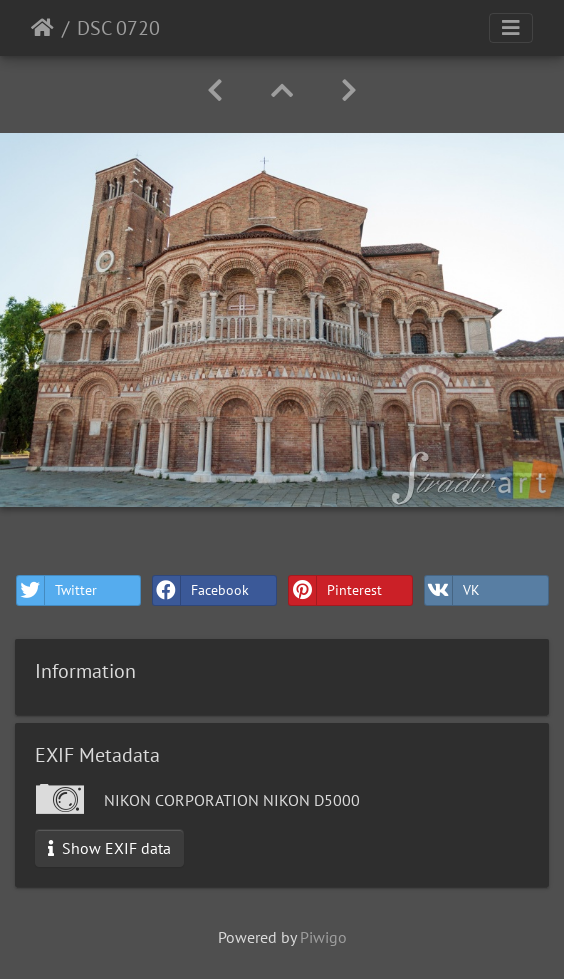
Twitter (57, 590)
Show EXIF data (109, 848)
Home (42, 28)
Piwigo (323, 937)
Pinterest (335, 590)
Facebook (201, 590)
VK (452, 590)
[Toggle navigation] (511, 28)
